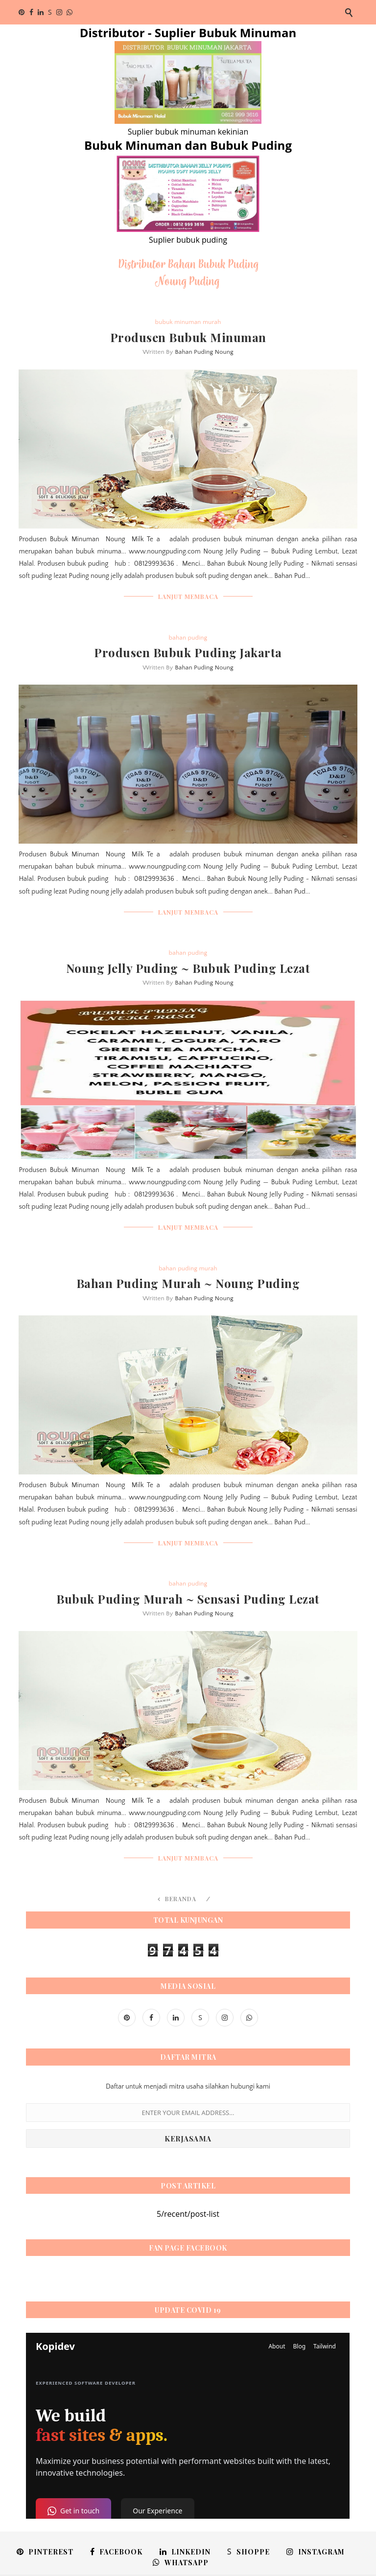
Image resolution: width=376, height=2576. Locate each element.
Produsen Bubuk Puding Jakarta (188, 652)
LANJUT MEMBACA (188, 596)
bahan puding (188, 637)
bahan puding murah (188, 1268)
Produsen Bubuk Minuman (188, 337)
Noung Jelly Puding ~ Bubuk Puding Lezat (188, 968)
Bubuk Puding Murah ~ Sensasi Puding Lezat (188, 1599)
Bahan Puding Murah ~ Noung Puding (188, 1283)
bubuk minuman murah (188, 322)
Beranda (180, 1899)
